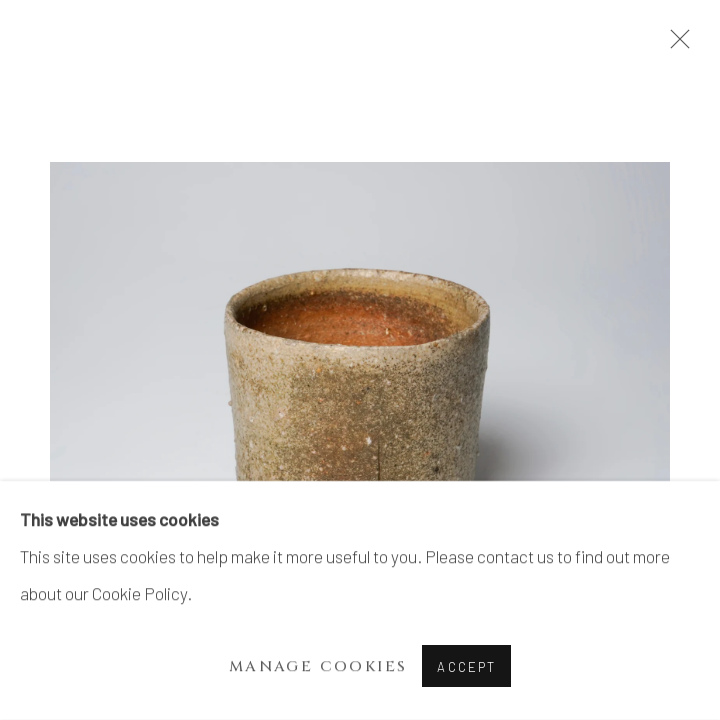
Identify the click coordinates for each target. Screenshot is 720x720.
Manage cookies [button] (318, 666)
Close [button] (675, 45)
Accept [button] (466, 667)
